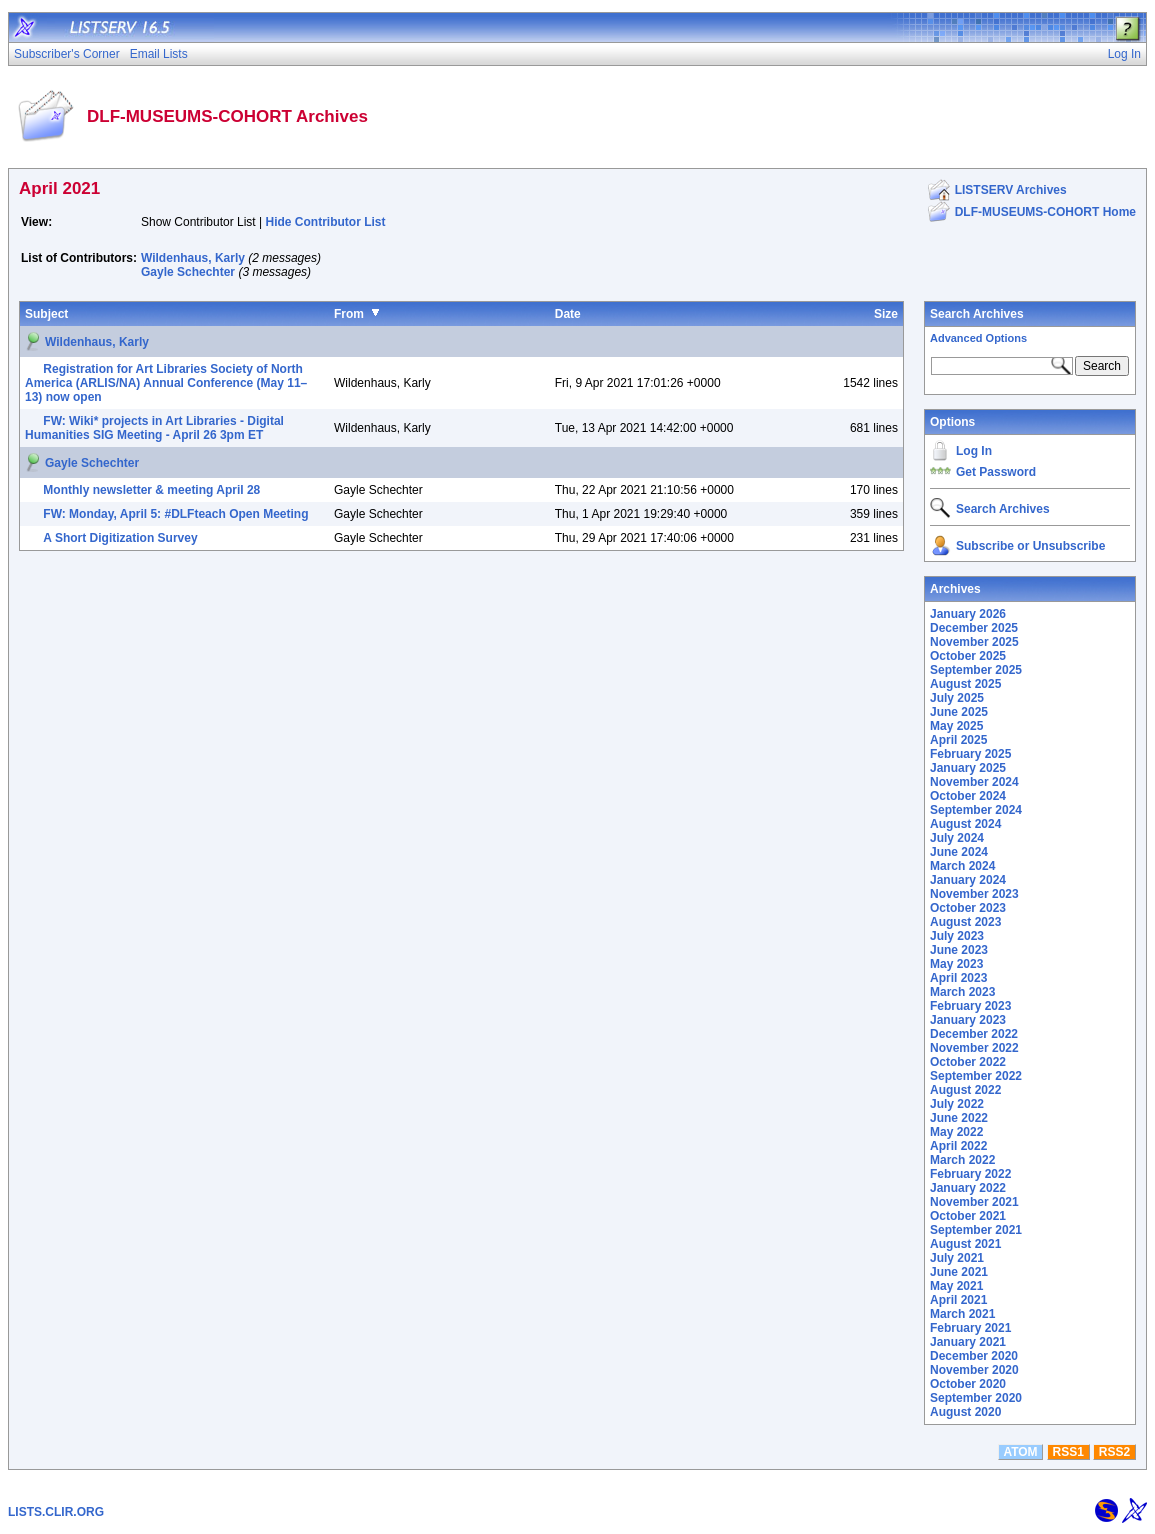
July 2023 (957, 936)
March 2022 (962, 1160)
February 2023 (970, 1006)
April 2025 (958, 740)
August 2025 (965, 684)
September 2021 (976, 1230)
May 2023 (956, 964)
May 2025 (956, 726)
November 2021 (974, 1202)
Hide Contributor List (326, 222)
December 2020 (974, 1356)
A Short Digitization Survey (120, 538)
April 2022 (958, 1146)
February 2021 (970, 1328)
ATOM (1020, 1452)
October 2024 (968, 796)
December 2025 (974, 628)
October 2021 (968, 1216)
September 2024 (976, 810)
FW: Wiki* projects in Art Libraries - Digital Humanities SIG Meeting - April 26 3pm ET (154, 428)
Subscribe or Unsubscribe (1030, 546)
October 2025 (968, 656)
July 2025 (957, 698)
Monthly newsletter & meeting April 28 (151, 490)
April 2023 (958, 978)
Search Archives (977, 314)
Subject (46, 314)
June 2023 (959, 950)
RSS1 (1068, 1452)
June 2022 (959, 1118)
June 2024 (959, 852)
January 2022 (968, 1188)
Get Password (996, 472)
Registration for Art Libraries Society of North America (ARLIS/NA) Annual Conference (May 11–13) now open (166, 383)
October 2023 (968, 908)
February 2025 (970, 754)
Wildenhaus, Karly (193, 258)
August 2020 (965, 1412)
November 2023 (974, 894)
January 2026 (968, 614)
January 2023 (968, 1020)
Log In (974, 451)
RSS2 (1114, 1452)
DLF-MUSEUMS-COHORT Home (1045, 212)
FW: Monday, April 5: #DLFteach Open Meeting (175, 514)
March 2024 (962, 866)
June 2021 (959, 1272)
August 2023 (965, 922)
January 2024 (968, 880)
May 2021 (956, 1286)
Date (568, 314)
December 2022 (974, 1034)
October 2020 (968, 1384)
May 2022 (956, 1132)
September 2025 (976, 670)
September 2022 (976, 1076)
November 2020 (974, 1370)
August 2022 (965, 1090)
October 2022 (968, 1062)
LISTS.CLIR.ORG (56, 1512)
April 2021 (958, 1300)
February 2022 (970, 1174)
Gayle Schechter (188, 272)
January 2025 (968, 768)
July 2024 (957, 838)
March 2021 (962, 1314)
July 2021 (957, 1258)
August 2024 (965, 824)
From (349, 314)
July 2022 (957, 1104)
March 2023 (962, 992)
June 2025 (959, 712)
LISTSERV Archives (1011, 190)
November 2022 (974, 1048)
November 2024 (974, 782)
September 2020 (976, 1398)
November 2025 (974, 642)
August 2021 (965, 1244)
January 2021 (968, 1342)
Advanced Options (978, 338)
